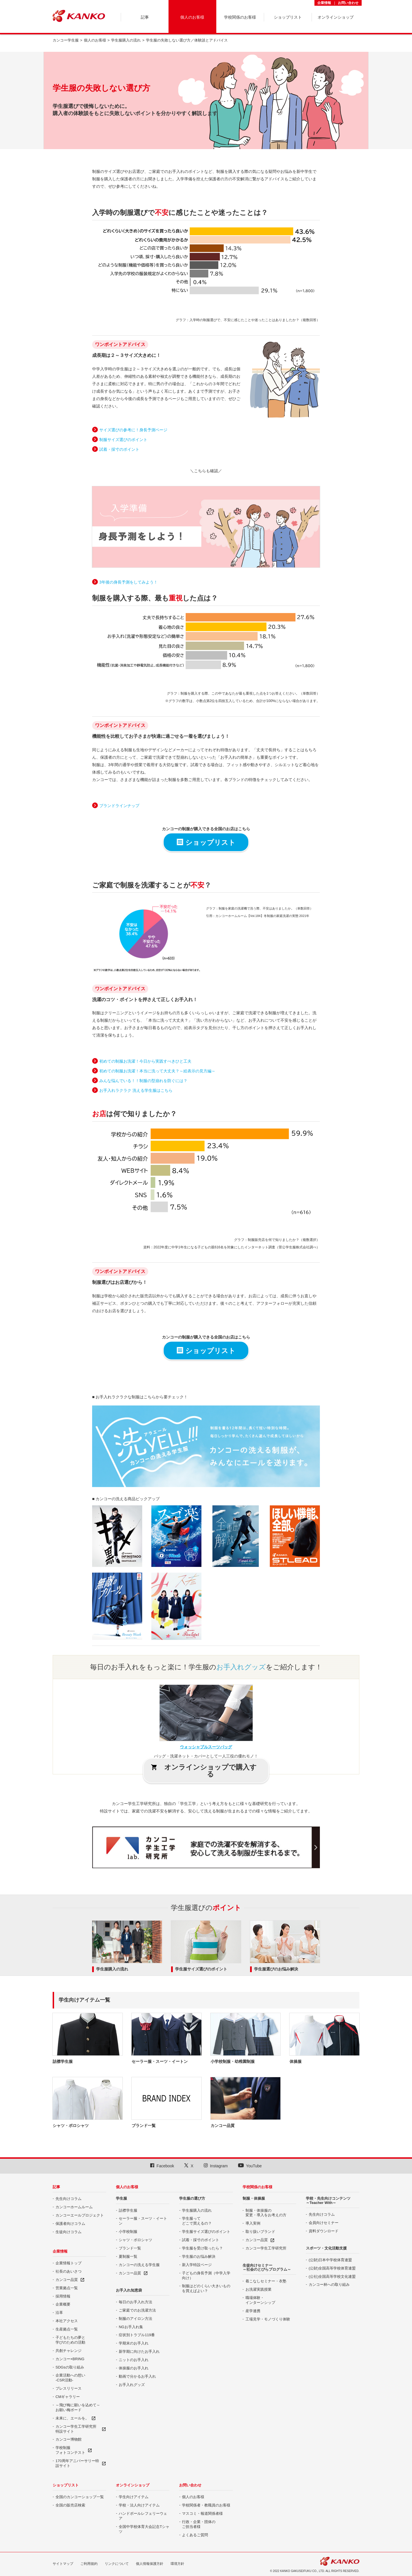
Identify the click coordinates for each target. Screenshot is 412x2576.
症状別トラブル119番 (137, 2335)
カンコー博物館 (69, 2439)
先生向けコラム (69, 2199)
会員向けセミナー (323, 2223)
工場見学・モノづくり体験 (267, 2319)
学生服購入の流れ (126, 40)
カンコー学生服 (66, 40)
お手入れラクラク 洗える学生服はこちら (136, 1090)
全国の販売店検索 (70, 2505)
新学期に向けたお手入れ (139, 2351)
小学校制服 (128, 2231)
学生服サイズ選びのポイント (201, 1969)
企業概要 (63, 2304)
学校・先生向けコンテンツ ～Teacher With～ (328, 2200)
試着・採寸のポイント (119, 449)
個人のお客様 (95, 40)
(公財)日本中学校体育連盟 (330, 2260)
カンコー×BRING (70, 2359)
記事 (56, 2187)
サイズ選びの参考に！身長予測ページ (133, 430)
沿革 (59, 2312)
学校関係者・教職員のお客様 (206, 2505)
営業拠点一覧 (67, 2288)
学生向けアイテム (133, 2497)
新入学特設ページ (197, 2265)
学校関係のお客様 (257, 2187)
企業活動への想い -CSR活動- (70, 2377)
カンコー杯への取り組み (329, 2284)
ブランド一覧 (130, 2248)
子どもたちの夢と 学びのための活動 (70, 2339)
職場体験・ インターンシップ (260, 2300)
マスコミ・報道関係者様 (202, 2513)
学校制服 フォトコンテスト (70, 2450)
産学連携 (252, 2311)
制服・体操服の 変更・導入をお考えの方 (265, 2212)
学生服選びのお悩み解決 (276, 1969)
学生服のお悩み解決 (198, 2256)
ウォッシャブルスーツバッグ (206, 1747)
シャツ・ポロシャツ (135, 2240)
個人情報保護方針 (149, 2564)
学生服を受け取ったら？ (202, 2248)
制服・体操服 (254, 2198)
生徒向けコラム (69, 2232)
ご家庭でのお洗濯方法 (137, 2310)
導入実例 (252, 2223)
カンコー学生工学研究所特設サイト (76, 2428)
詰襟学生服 (128, 2210)
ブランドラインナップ (119, 805)
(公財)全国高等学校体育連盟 (332, 2268)
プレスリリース (69, 2388)
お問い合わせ (348, 3)
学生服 (121, 2198)
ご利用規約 (89, 2564)
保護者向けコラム (70, 2223)
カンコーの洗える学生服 (139, 2265)
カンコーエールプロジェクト (80, 2215)
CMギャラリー (68, 2397)
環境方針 (177, 2564)
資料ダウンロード (323, 2231)
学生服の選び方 (192, 2198)
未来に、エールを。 (72, 2418)
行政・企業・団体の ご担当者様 (198, 2524)
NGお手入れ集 (131, 2327)
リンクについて (117, 2564)
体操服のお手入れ (133, 2368)
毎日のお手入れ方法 (135, 2302)
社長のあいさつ (69, 2271)
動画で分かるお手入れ (137, 2376)
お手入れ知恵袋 (129, 2290)
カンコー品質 (67, 2280)
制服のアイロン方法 (135, 2318)
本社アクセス (67, 2321)
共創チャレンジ (69, 2350)
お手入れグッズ (132, 2385)
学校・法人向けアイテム (139, 2505)
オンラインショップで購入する (204, 1770)
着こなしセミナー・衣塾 (265, 2281)
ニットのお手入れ (133, 2360)
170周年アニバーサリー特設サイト (77, 2463)
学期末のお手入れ (133, 2343)
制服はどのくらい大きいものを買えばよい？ (206, 2288)
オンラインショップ (132, 2485)
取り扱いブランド (260, 2231)
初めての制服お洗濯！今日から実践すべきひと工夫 (145, 1061)
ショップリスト (206, 842)
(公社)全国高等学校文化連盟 (332, 2276)
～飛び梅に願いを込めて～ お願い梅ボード (78, 2407)
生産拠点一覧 (67, 2329)
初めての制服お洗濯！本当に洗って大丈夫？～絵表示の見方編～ (157, 1071)
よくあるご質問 (195, 2535)
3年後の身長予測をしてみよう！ (128, 582)
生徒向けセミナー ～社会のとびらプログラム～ (267, 2267)
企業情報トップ (69, 2263)
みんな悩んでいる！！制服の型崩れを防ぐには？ (143, 1080)
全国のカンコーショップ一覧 (80, 2497)
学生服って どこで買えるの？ (197, 2220)
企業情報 (324, 3)
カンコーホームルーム (74, 2207)
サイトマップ (63, 2564)
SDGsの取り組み (70, 2367)
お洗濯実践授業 (258, 2289)
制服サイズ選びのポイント (123, 439)
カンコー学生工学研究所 (265, 2248)
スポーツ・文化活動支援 (326, 2248)
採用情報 (63, 2296)
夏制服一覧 (128, 2256)
